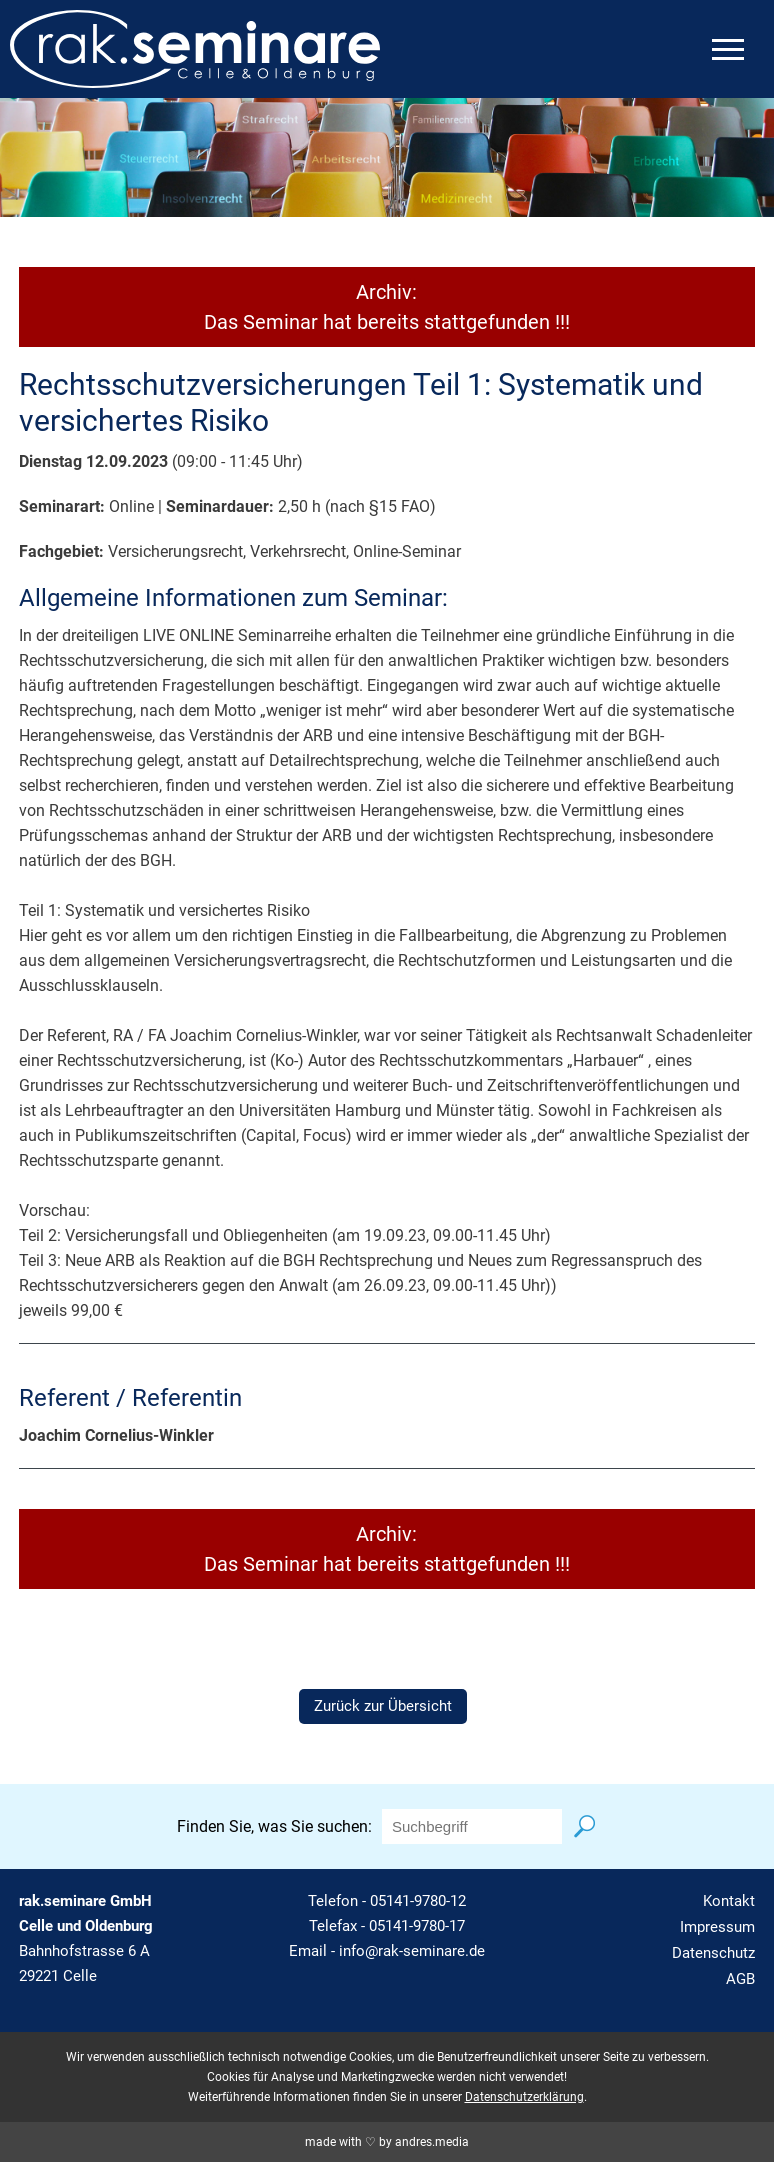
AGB (740, 1979)
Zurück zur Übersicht (383, 1706)
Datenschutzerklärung (524, 2097)
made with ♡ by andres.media (387, 2142)
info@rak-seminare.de (412, 1951)
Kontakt (729, 1901)
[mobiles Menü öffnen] (728, 49)
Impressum (717, 1927)
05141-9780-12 (418, 1901)
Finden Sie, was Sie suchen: (274, 1826)
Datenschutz (713, 1953)
